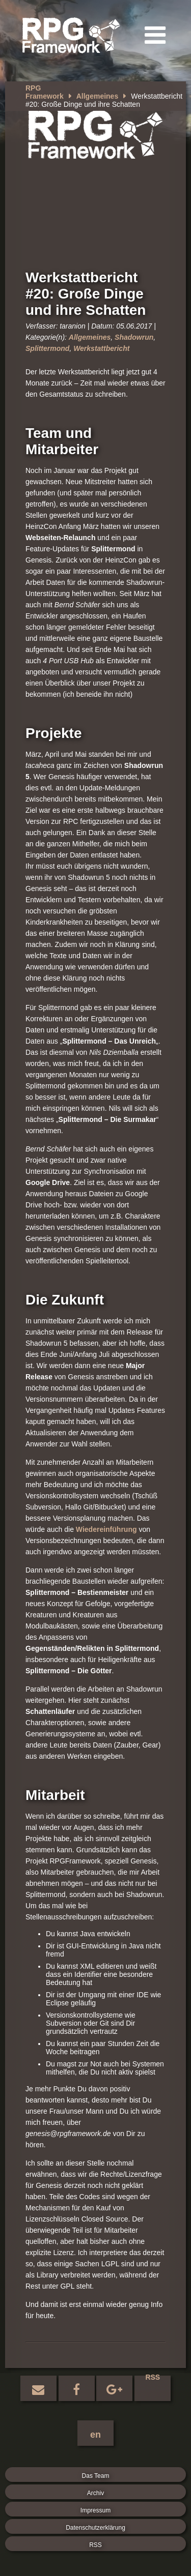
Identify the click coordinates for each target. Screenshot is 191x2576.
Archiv (95, 2493)
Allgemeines (97, 96)
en (95, 2435)
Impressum (95, 2510)
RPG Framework (44, 92)
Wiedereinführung (106, 1529)
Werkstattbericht (101, 348)
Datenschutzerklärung (95, 2527)
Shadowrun (134, 337)
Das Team (96, 2475)
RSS (152, 2378)
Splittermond (47, 348)
